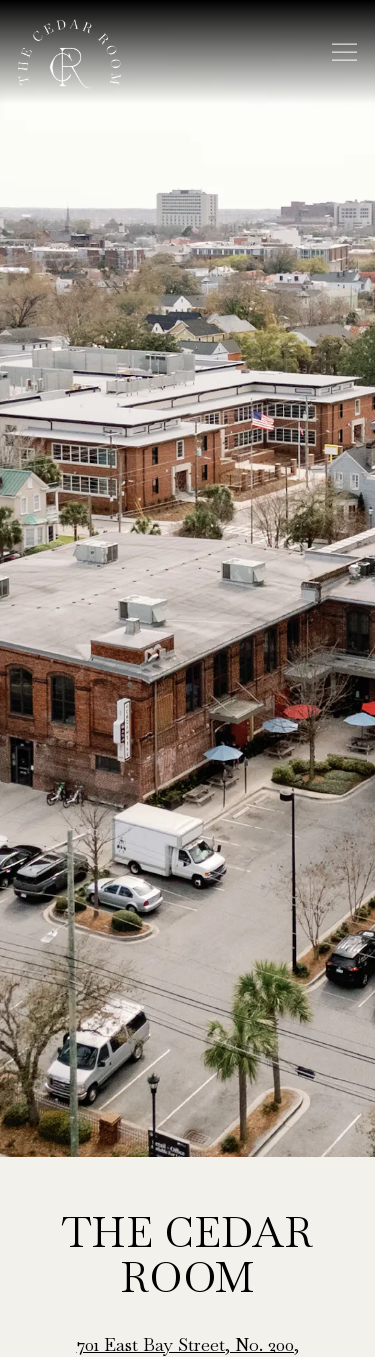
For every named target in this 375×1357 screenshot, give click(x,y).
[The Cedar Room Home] (69, 52)
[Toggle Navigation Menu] (344, 52)
